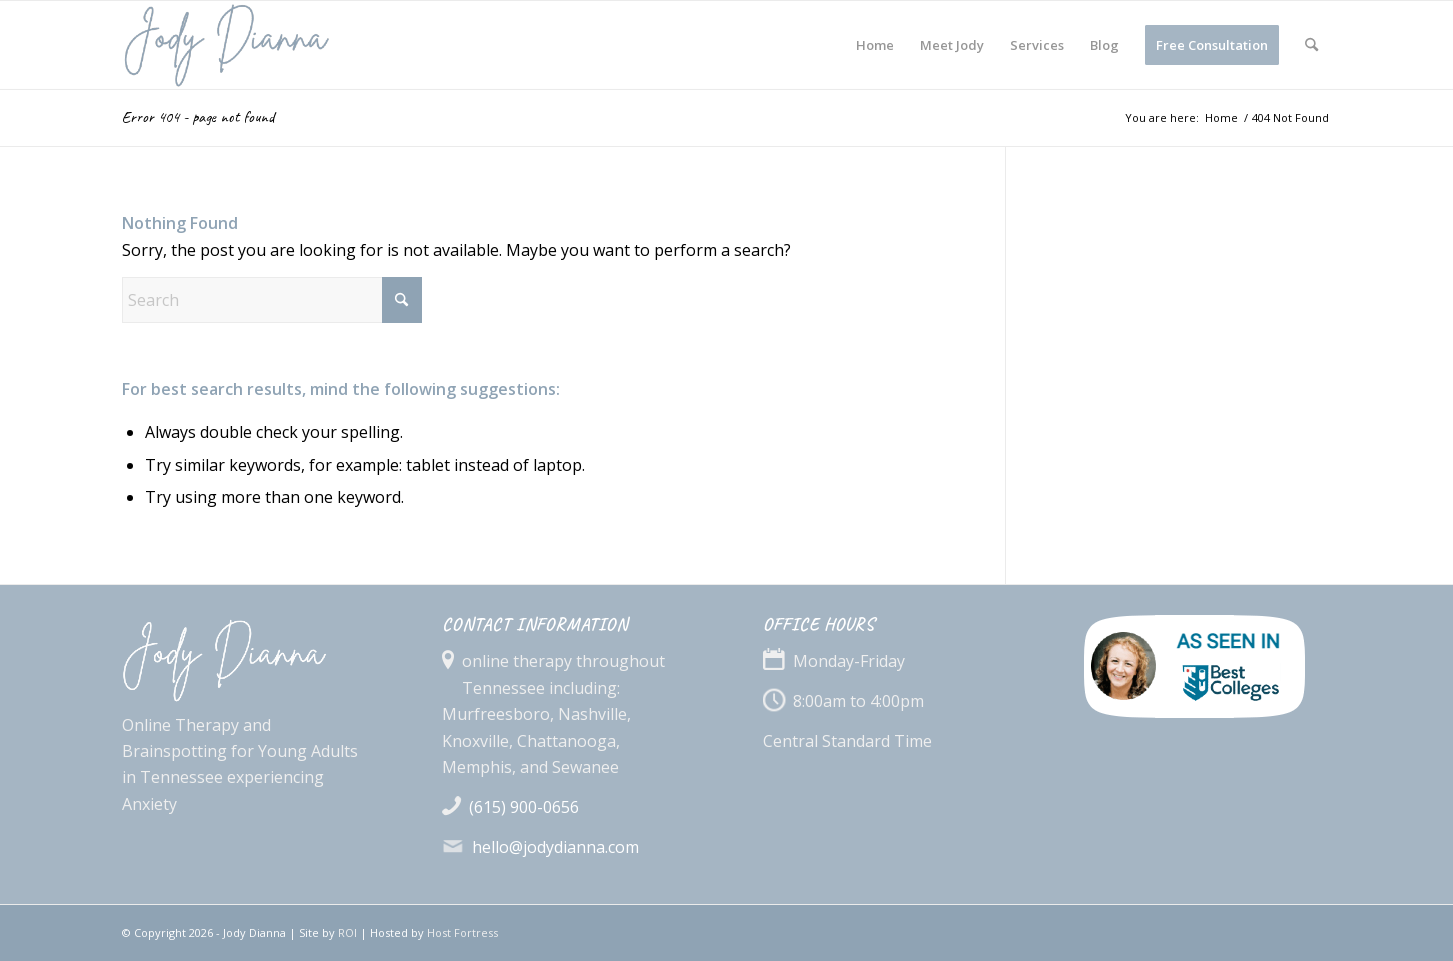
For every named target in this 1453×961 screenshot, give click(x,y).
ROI (347, 932)
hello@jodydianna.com (555, 847)
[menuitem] (875, 45)
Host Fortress (462, 932)
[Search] (1311, 45)
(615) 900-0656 (524, 807)
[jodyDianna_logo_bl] (280, 45)
